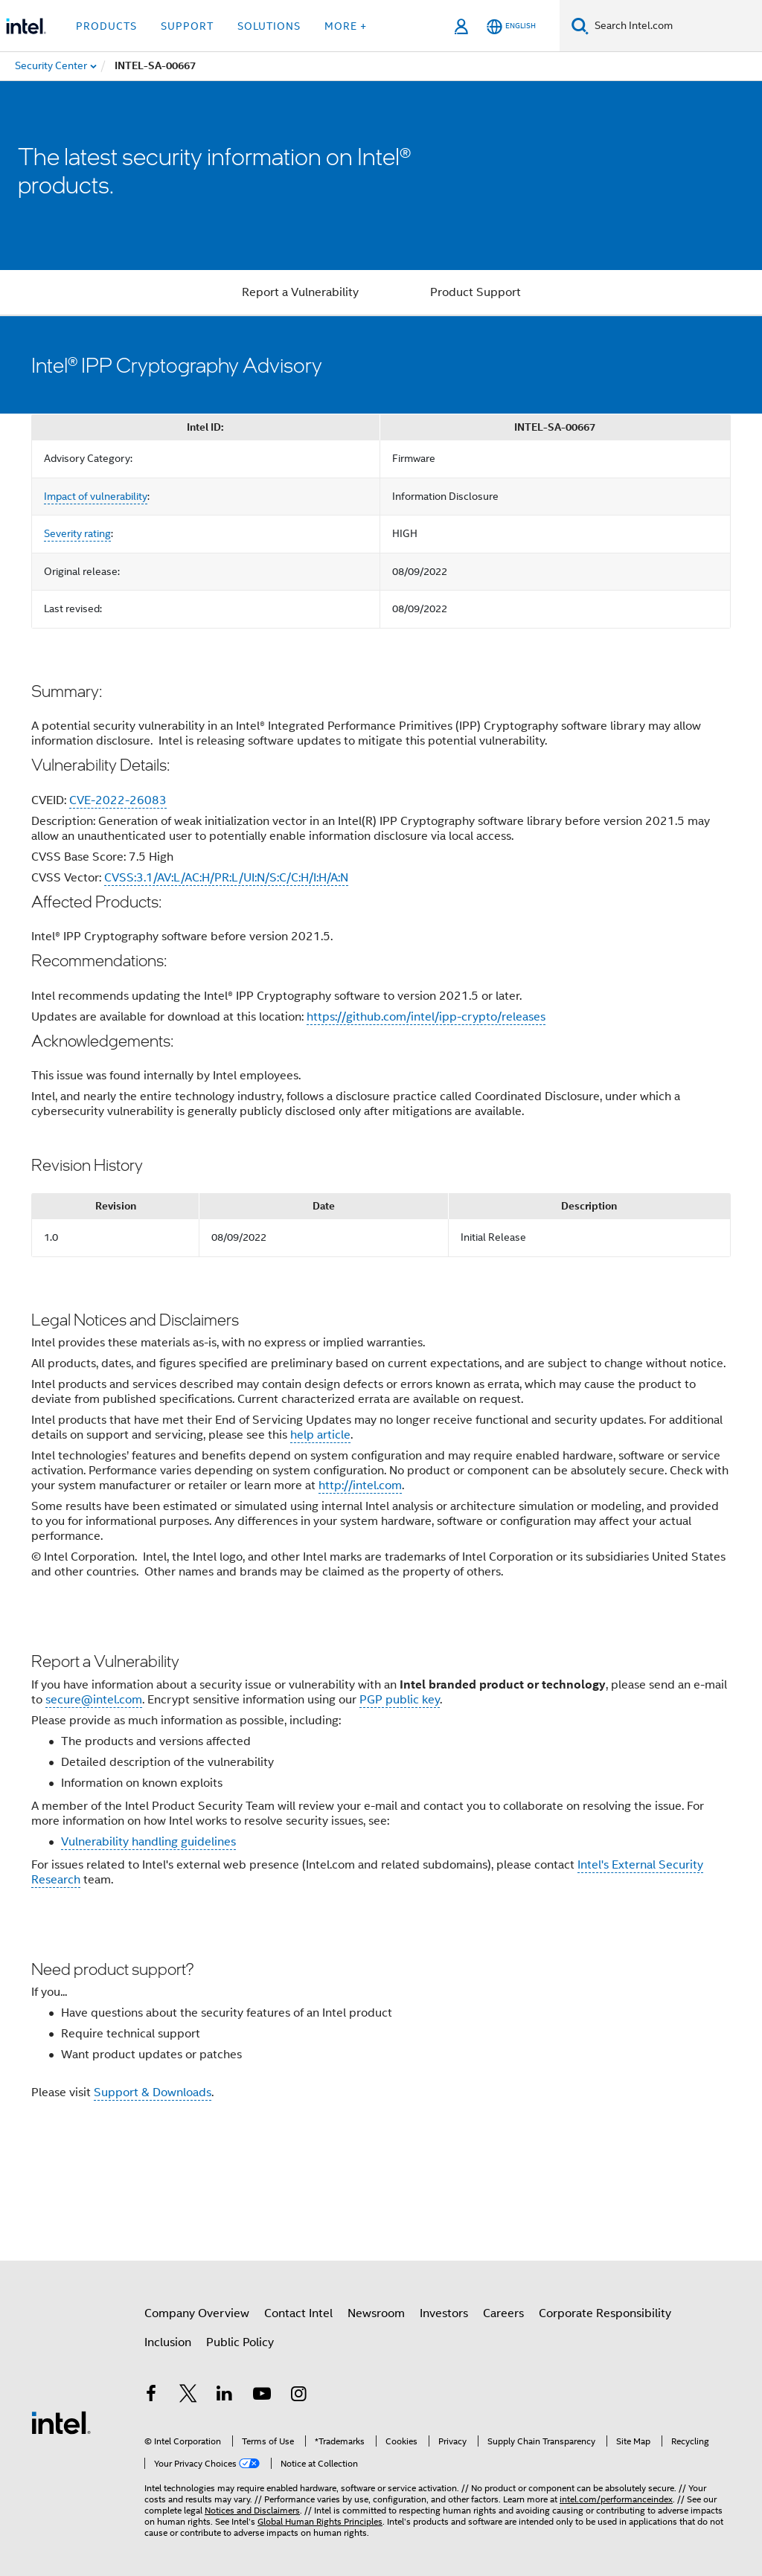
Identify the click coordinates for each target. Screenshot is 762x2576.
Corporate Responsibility (605, 2313)
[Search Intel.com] (675, 26)
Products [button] (106, 26)
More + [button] (345, 26)
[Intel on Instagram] (298, 2396)
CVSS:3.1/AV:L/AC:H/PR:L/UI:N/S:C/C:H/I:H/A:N (226, 877)
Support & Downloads (152, 2092)
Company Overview (196, 2313)
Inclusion (167, 2342)
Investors (444, 2313)
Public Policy (240, 2342)
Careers (503, 2313)
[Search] (580, 25)
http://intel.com (360, 1485)
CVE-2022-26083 (118, 800)
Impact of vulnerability (95, 496)
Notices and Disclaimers (252, 2510)
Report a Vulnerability (300, 292)
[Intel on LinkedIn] (224, 2396)
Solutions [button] (269, 26)
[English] (511, 26)
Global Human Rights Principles (319, 2521)
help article (320, 1434)
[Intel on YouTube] (262, 2396)
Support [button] (187, 26)
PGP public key (399, 1699)
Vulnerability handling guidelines (148, 1841)
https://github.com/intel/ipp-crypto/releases (426, 1016)
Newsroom (376, 2313)
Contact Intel (298, 2313)
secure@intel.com (93, 1699)
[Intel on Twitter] (188, 2396)
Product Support (475, 292)
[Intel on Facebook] (151, 2396)
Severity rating (77, 533)
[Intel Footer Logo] (61, 2422)
